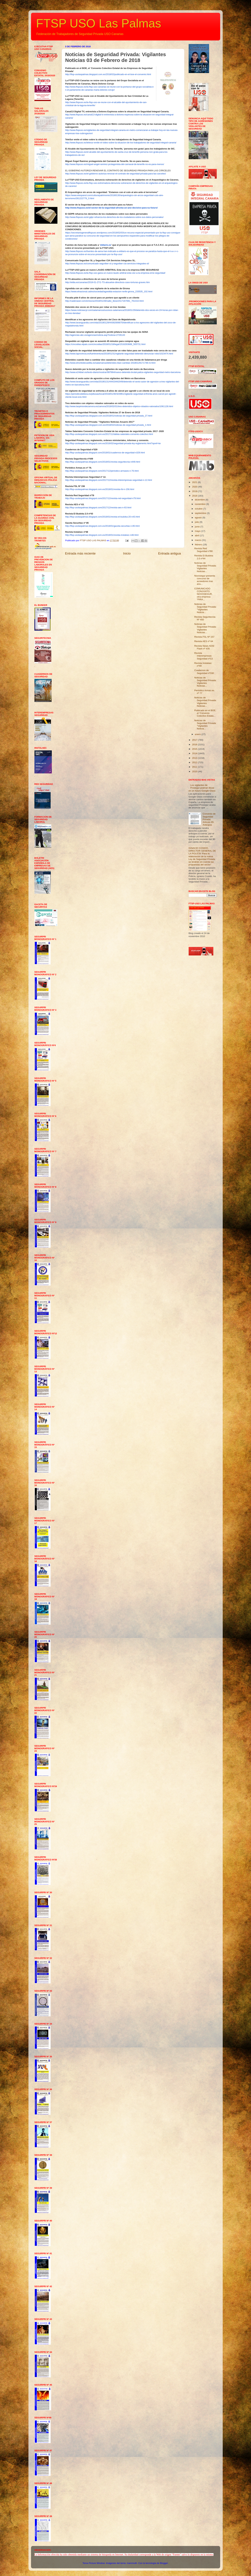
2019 (195, 491)
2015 (195, 749)
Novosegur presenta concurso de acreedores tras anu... (204, 579)
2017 (195, 740)
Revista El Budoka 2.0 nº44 (203, 557)
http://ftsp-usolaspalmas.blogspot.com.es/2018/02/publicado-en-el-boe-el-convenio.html (108, 74)
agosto (198, 517)
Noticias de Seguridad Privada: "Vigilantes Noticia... (205, 608)
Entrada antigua (169, 553)
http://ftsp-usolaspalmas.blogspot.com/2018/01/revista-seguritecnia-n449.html (102, 461)
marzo (198, 540)
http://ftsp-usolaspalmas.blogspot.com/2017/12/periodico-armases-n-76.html (102, 471)
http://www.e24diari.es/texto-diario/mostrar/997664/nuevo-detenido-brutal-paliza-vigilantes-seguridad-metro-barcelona (123, 372)
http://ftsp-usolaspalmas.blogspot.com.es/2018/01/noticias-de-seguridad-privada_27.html (108, 415)
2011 (195, 767)
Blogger (164, 2563)
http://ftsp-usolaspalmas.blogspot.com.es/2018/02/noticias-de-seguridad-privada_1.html (108, 425)
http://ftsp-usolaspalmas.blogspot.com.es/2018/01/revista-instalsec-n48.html (102, 535)
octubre (199, 508)
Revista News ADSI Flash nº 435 (204, 647)
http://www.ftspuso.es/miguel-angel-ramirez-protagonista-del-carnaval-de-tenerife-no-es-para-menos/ (114, 164)
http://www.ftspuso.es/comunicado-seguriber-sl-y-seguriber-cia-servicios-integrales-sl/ (107, 263)
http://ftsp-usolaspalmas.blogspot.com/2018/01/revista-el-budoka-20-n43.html (102, 516)
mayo (198, 531)
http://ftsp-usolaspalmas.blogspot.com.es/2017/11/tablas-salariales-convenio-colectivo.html (109, 434)
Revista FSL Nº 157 (204, 637)
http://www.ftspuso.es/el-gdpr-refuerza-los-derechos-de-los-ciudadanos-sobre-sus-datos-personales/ (114, 217)
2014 (195, 753)
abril (197, 535)
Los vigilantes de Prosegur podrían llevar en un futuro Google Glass (202, 788)
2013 (195, 758)
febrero (199, 544)
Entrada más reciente (80, 553)
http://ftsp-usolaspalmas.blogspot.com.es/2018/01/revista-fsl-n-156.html (99, 489)
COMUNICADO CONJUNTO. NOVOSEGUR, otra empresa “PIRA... (203, 594)
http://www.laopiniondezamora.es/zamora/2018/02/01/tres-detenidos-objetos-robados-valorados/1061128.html (119, 406)
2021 (195, 482)
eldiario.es (105, 245)
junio (197, 526)
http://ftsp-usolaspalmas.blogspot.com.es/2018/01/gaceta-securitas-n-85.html (102, 526)
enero (198, 734)
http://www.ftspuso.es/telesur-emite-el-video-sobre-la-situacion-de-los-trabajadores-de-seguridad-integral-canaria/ (120, 142)
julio (197, 522)
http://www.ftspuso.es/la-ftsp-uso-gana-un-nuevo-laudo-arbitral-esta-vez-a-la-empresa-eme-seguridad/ (115, 273)
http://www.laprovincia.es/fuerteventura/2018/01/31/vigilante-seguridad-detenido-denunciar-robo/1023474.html (119, 353)
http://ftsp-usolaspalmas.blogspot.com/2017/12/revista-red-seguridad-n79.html (103, 498)
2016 (195, 744)
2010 (195, 771)
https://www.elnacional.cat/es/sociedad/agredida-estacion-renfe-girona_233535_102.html (109, 291)
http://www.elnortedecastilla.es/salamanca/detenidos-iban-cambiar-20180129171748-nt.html (110, 363)
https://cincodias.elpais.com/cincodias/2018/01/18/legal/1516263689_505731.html (105, 344)
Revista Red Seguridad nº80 (203, 549)
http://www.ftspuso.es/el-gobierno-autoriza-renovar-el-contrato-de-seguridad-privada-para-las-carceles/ (115, 173)
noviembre (200, 504)
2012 (195, 762)
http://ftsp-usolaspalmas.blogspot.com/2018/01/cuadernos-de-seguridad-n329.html (105, 452)
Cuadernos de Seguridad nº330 (204, 671)
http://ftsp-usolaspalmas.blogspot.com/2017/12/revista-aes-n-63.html (98, 507)
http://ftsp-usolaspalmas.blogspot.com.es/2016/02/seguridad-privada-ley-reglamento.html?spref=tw (113, 443)
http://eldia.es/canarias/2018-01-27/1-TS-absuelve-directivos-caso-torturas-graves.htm (107, 282)
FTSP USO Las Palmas (98, 23)
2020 (195, 486)
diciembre (200, 499)
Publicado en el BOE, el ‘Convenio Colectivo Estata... (205, 713)
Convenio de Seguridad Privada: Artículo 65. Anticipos (209, 819)
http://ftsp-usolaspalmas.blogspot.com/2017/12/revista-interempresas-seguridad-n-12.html (108, 480)
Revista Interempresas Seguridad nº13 (203, 656)
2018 (195, 495)
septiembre (201, 513)
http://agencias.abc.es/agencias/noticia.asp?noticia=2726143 (95, 335)
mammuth (132, 2563)
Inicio (127, 553)
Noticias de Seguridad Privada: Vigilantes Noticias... (205, 567)
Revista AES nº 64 (203, 641)
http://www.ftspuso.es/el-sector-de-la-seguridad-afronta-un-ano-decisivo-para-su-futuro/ (111, 207)
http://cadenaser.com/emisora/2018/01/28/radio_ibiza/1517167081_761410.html (104, 301)
